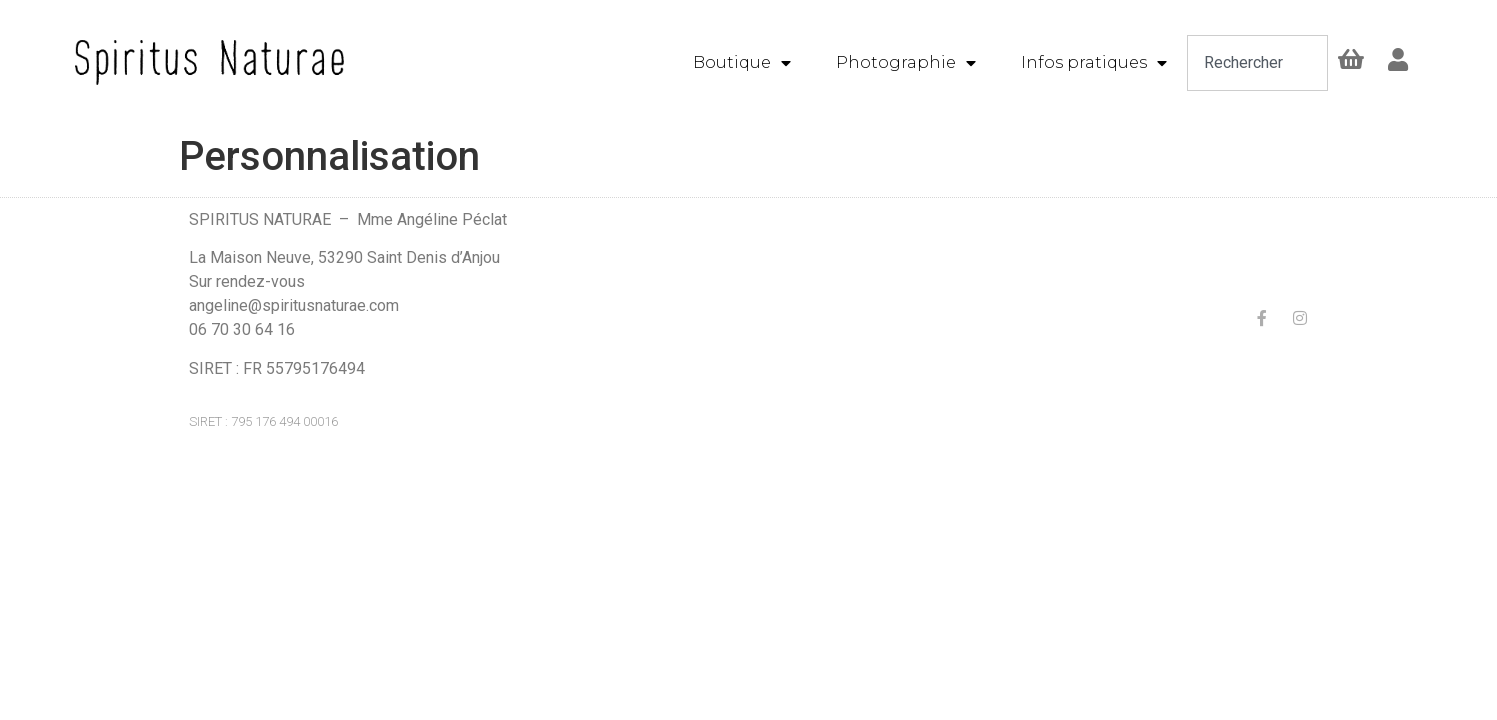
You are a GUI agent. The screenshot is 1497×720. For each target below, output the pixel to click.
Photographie (906, 63)
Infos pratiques (1094, 63)
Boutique (742, 63)
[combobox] (1257, 63)
